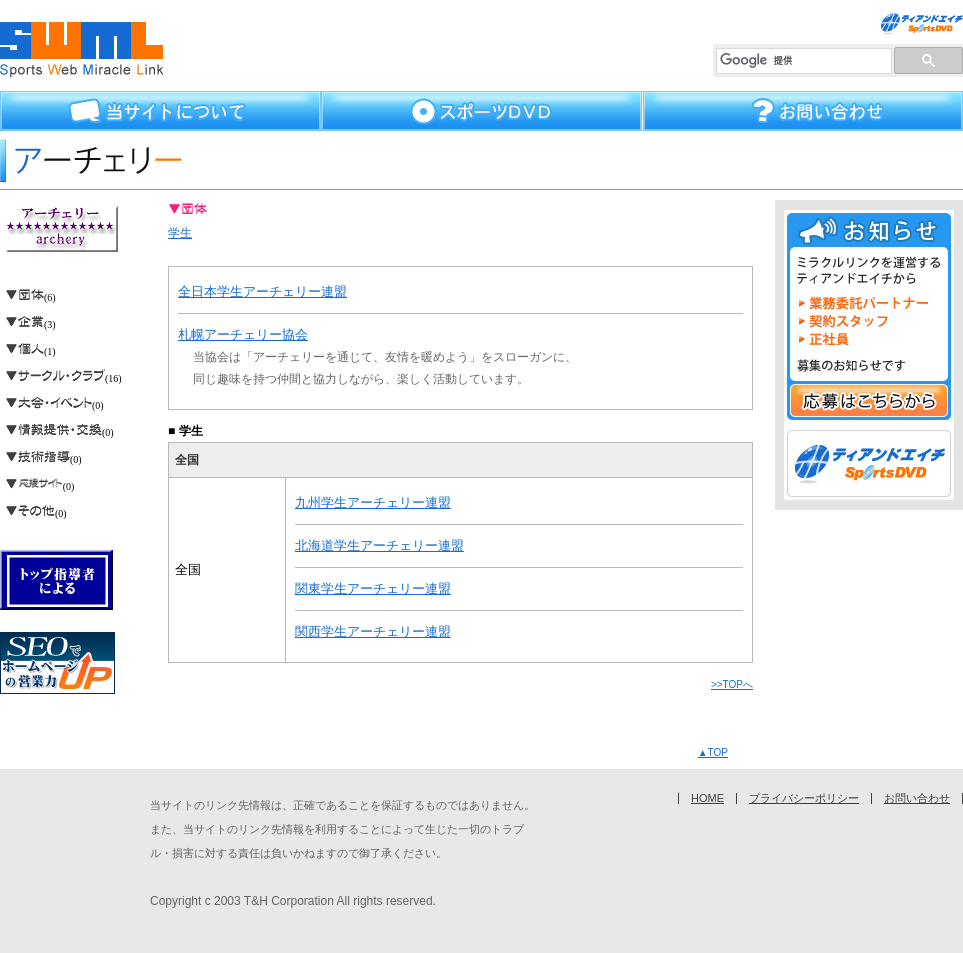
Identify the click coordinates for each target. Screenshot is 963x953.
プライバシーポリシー (804, 798)
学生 (180, 233)
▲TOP (713, 752)
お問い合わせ (802, 111)
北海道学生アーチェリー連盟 (379, 545)
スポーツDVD (481, 111)
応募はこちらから (869, 400)
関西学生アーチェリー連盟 (373, 631)
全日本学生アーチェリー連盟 (262, 291)
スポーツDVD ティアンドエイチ (869, 463)
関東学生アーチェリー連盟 (373, 588)
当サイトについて (160, 111)
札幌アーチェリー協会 (243, 334)
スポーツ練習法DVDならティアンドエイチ (922, 23)
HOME (707, 798)
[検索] (804, 61)
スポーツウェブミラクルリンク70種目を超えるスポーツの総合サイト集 (82, 50)
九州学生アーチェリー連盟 (373, 502)
